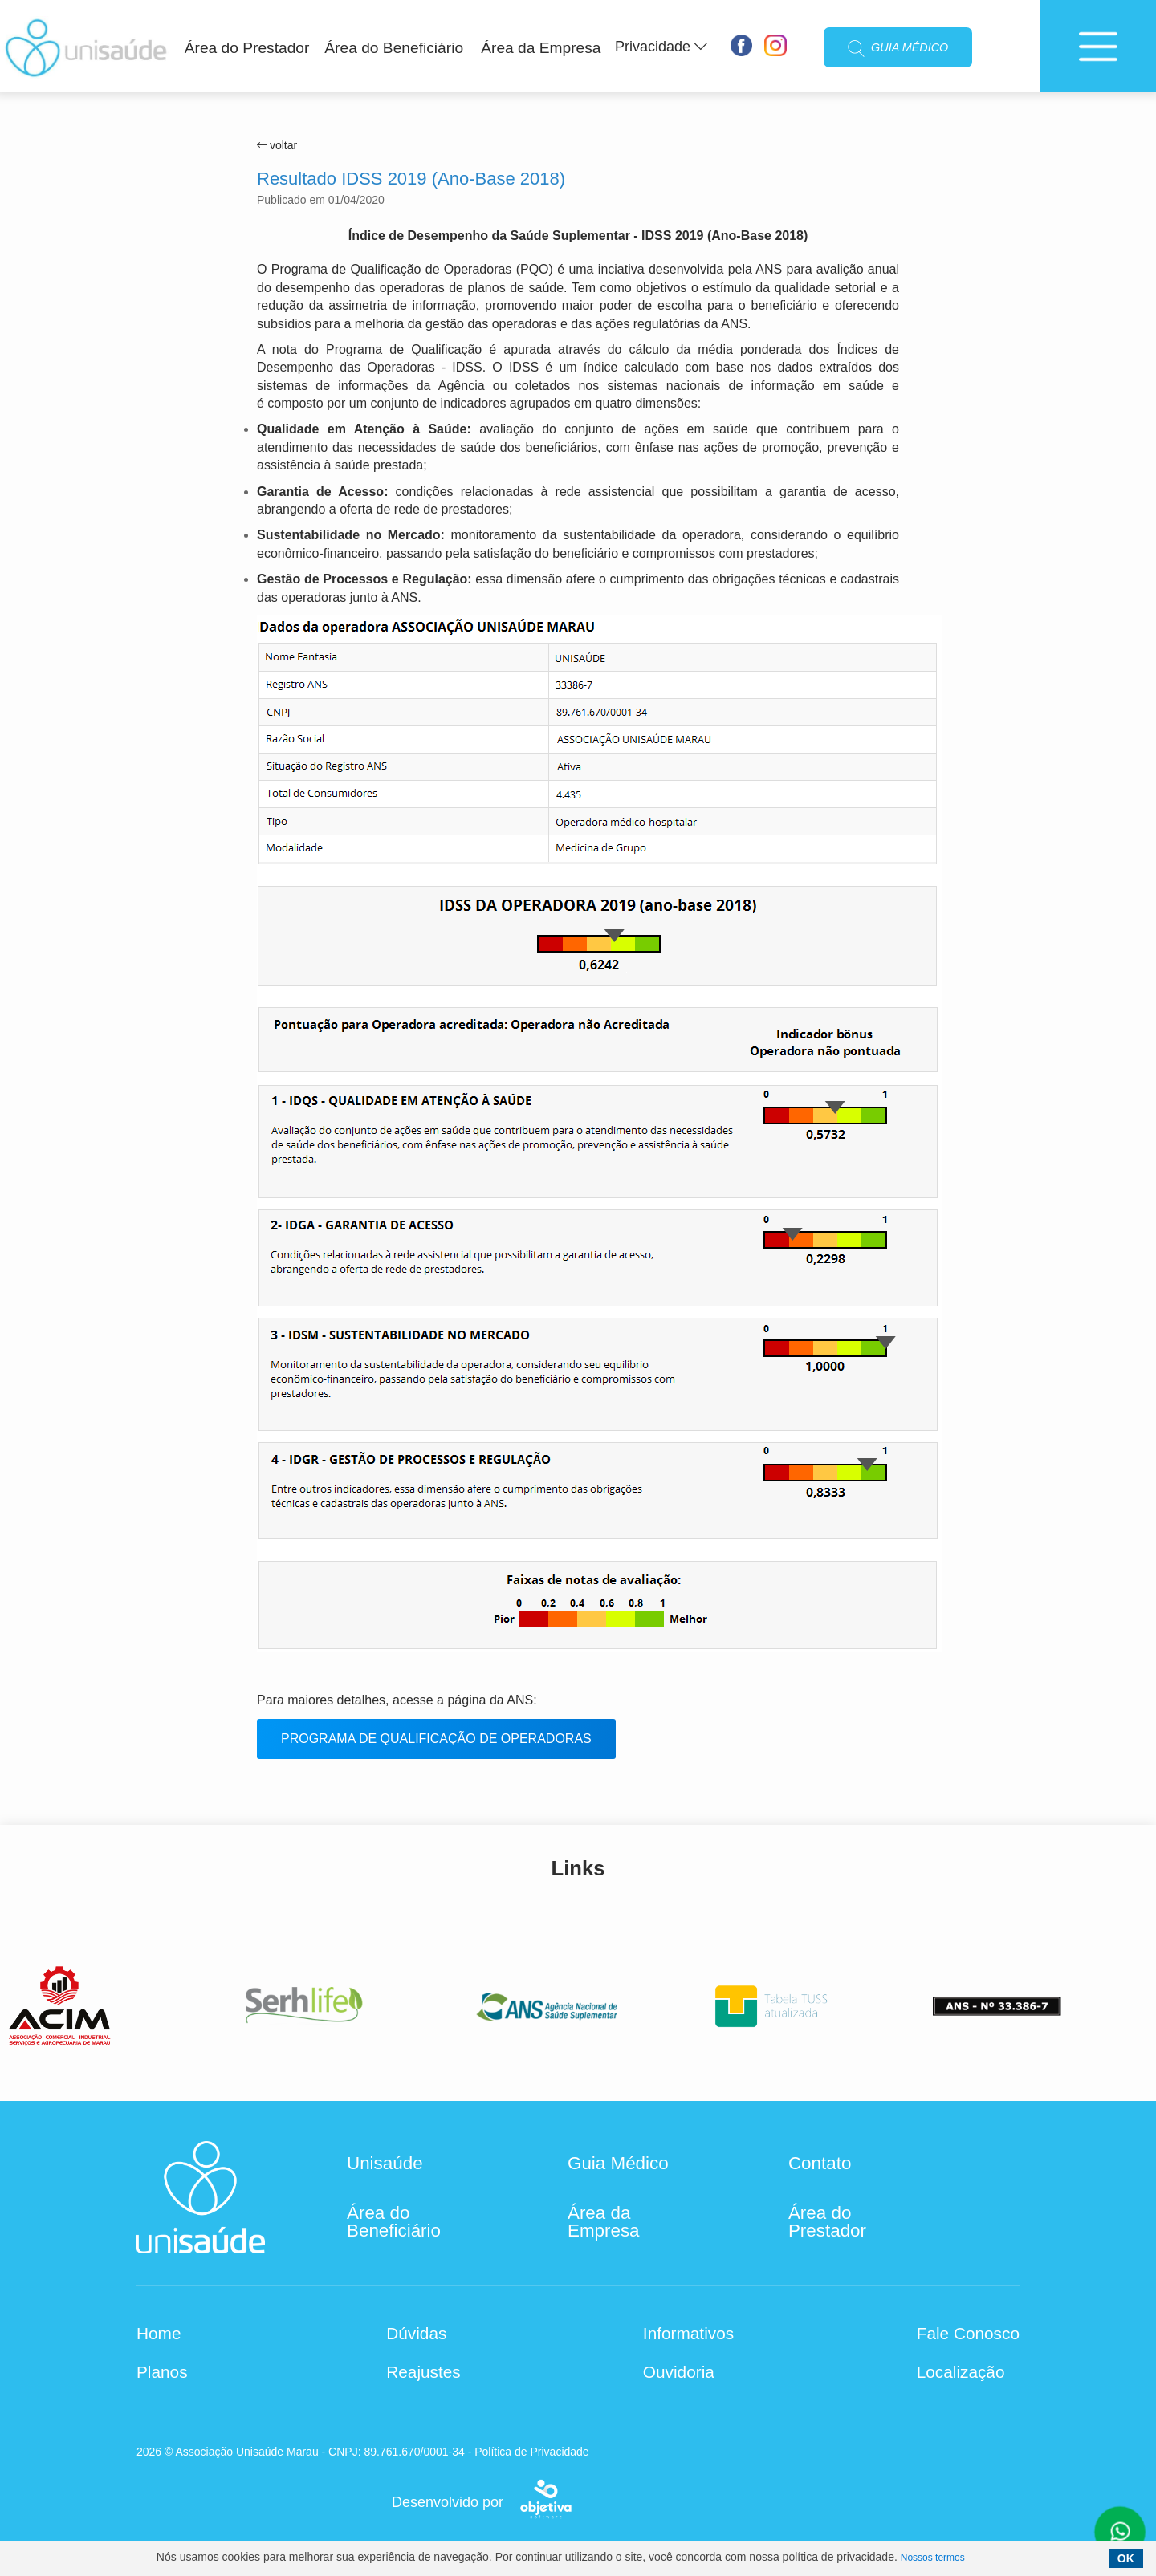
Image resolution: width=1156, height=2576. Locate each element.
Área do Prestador (247, 47)
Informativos (688, 2333)
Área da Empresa (540, 47)
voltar (277, 145)
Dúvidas (416, 2333)
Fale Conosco (968, 2333)
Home (158, 2333)
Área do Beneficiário (393, 47)
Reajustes (423, 2372)
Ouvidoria (678, 2372)
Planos (162, 2372)
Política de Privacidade (531, 2451)
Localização (961, 2372)
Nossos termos (933, 2557)
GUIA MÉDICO (898, 48)
